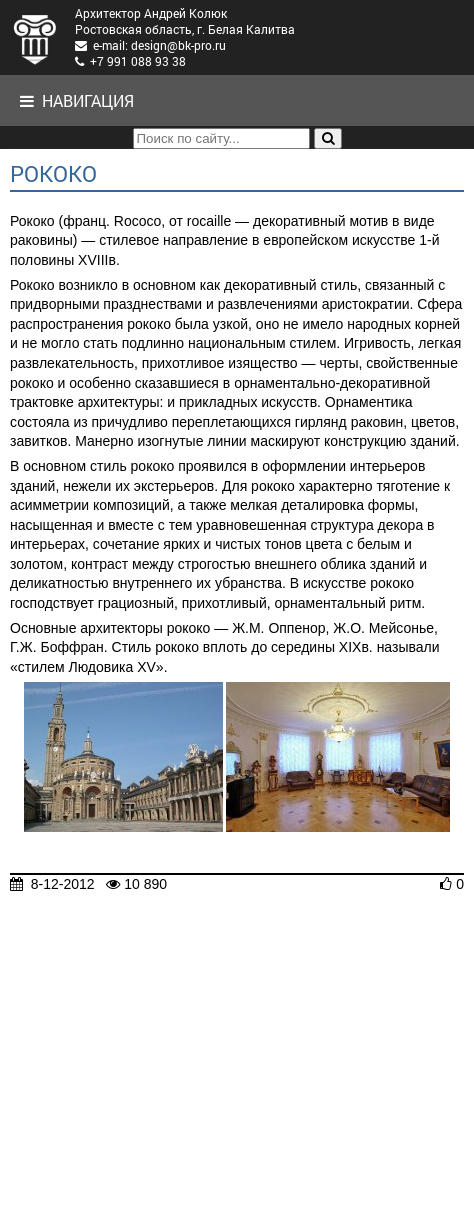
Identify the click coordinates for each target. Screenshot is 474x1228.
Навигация (77, 100)
